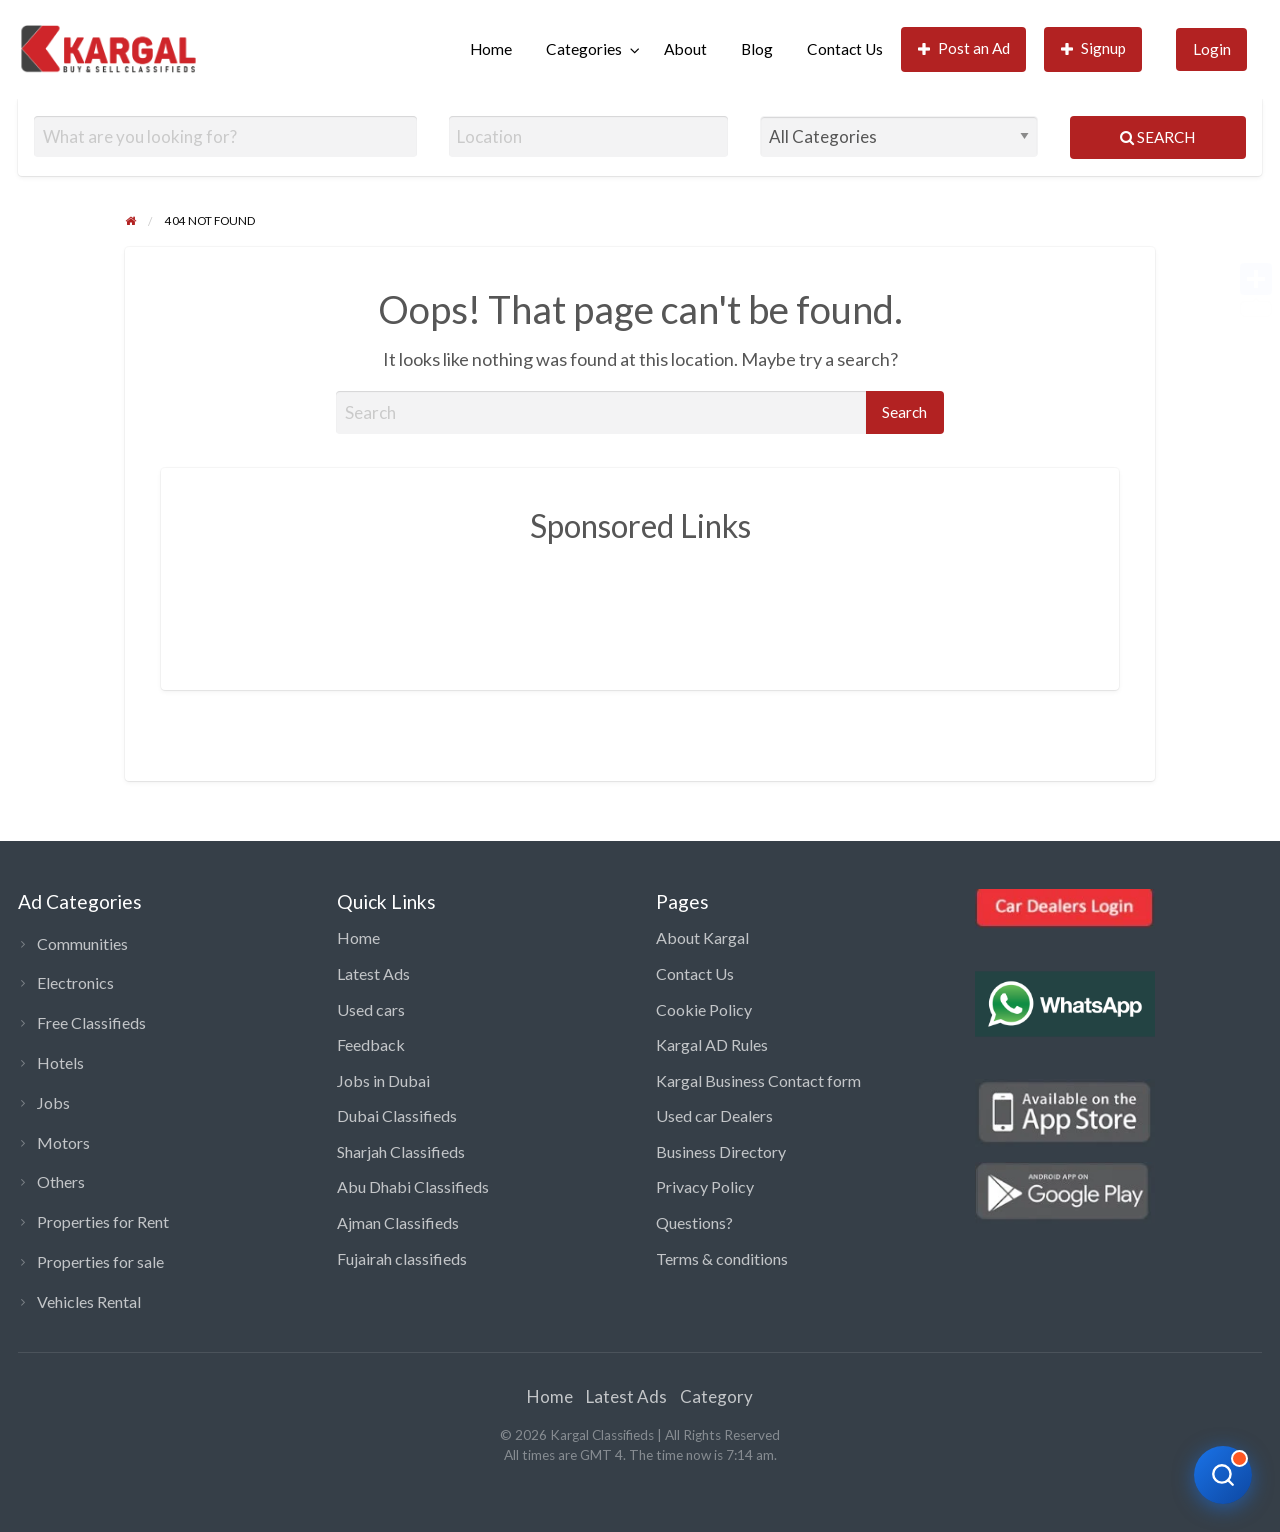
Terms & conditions (722, 1258)
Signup (1094, 48)
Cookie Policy (704, 1009)
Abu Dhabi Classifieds (413, 1186)
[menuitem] (491, 49)
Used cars (371, 1009)
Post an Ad (964, 48)
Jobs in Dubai (383, 1080)
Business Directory (721, 1151)
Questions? (694, 1222)
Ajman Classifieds (398, 1222)
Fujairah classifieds (402, 1258)
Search (1157, 137)
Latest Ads (373, 973)
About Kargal (702, 937)
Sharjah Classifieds (401, 1151)
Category (716, 1396)
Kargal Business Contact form (758, 1080)
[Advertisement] (640, 602)
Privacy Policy (705, 1186)
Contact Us (845, 49)
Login (1212, 49)
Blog (757, 49)
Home (491, 49)
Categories (584, 49)
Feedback (371, 1044)
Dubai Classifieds (397, 1115)
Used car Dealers (714, 1115)
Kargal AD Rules (712, 1044)
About (685, 49)
